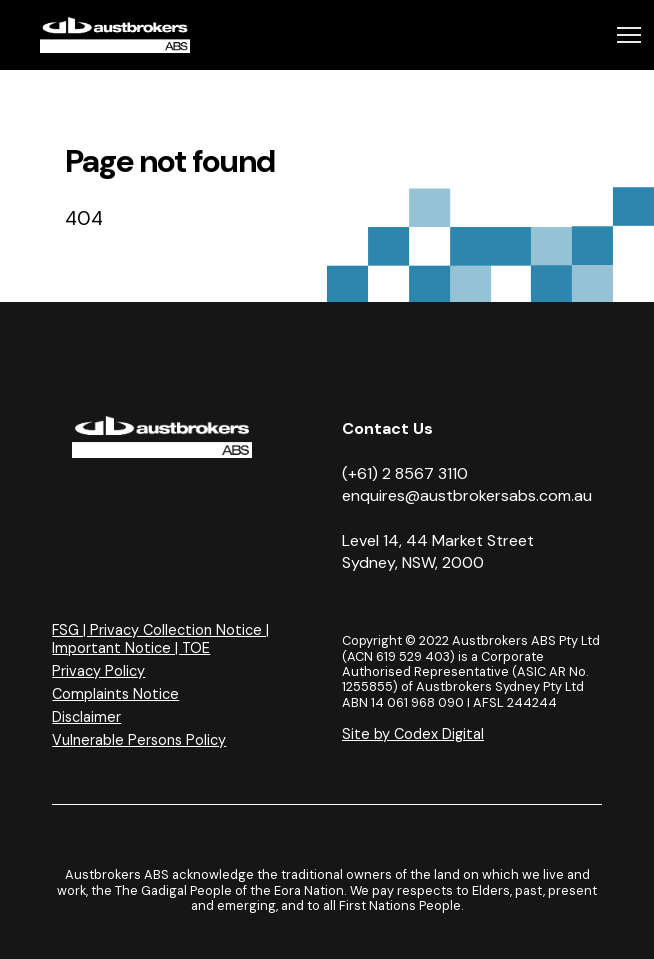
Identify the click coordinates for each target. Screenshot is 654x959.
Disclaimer (86, 717)
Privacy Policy (98, 671)
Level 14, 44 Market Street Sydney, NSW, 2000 (438, 551)
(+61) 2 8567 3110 (405, 473)
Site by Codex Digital (413, 734)
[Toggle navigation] (629, 35)
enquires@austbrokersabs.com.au (467, 495)
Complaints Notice (115, 694)
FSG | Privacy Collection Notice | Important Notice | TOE (160, 639)
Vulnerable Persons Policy (139, 740)
